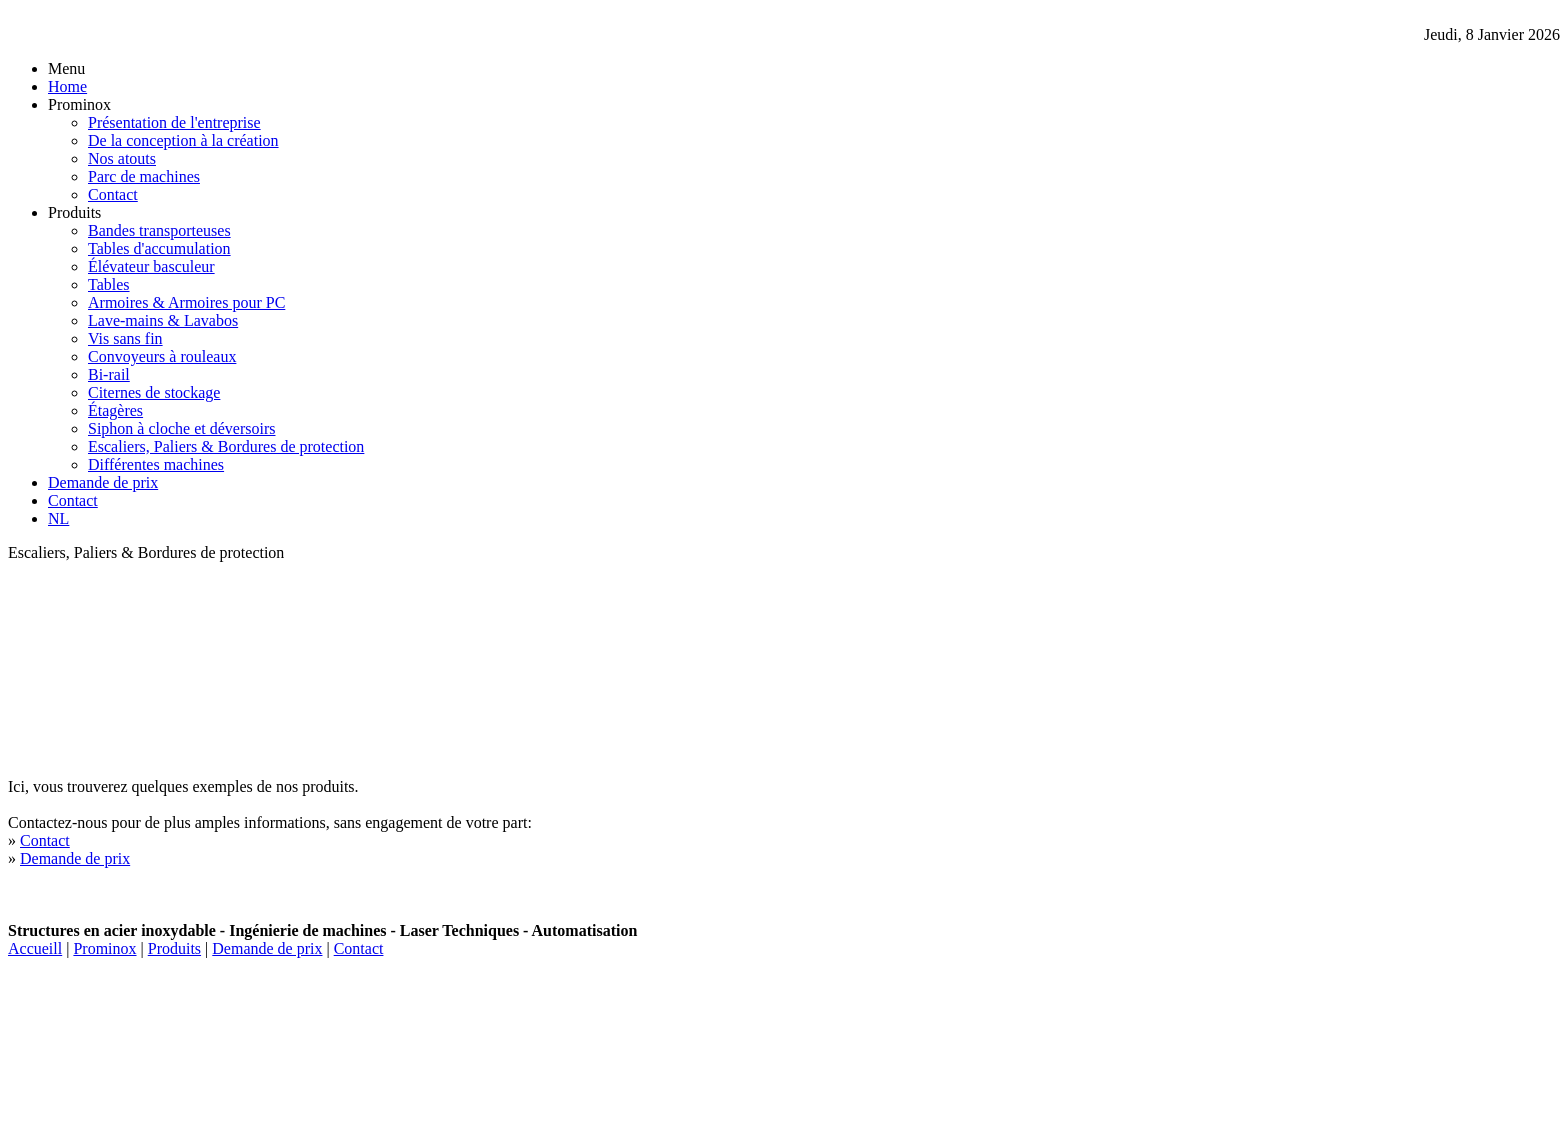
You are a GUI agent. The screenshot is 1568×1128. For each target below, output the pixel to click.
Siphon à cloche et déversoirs (182, 428)
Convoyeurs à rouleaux (162, 356)
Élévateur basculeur (151, 266)
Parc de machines (144, 176)
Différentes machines (156, 464)
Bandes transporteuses (159, 230)
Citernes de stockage (154, 392)
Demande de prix (103, 482)
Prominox (104, 948)
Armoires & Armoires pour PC (186, 302)
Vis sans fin (125, 338)
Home (67, 86)
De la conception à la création (183, 140)
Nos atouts (122, 158)
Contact (113, 194)
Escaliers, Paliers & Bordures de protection (226, 446)
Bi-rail (109, 374)
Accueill (35, 948)
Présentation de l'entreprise (174, 122)
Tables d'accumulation (159, 248)
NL (58, 518)
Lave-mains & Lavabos (163, 320)
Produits (174, 948)
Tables (109, 284)
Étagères (115, 410)
